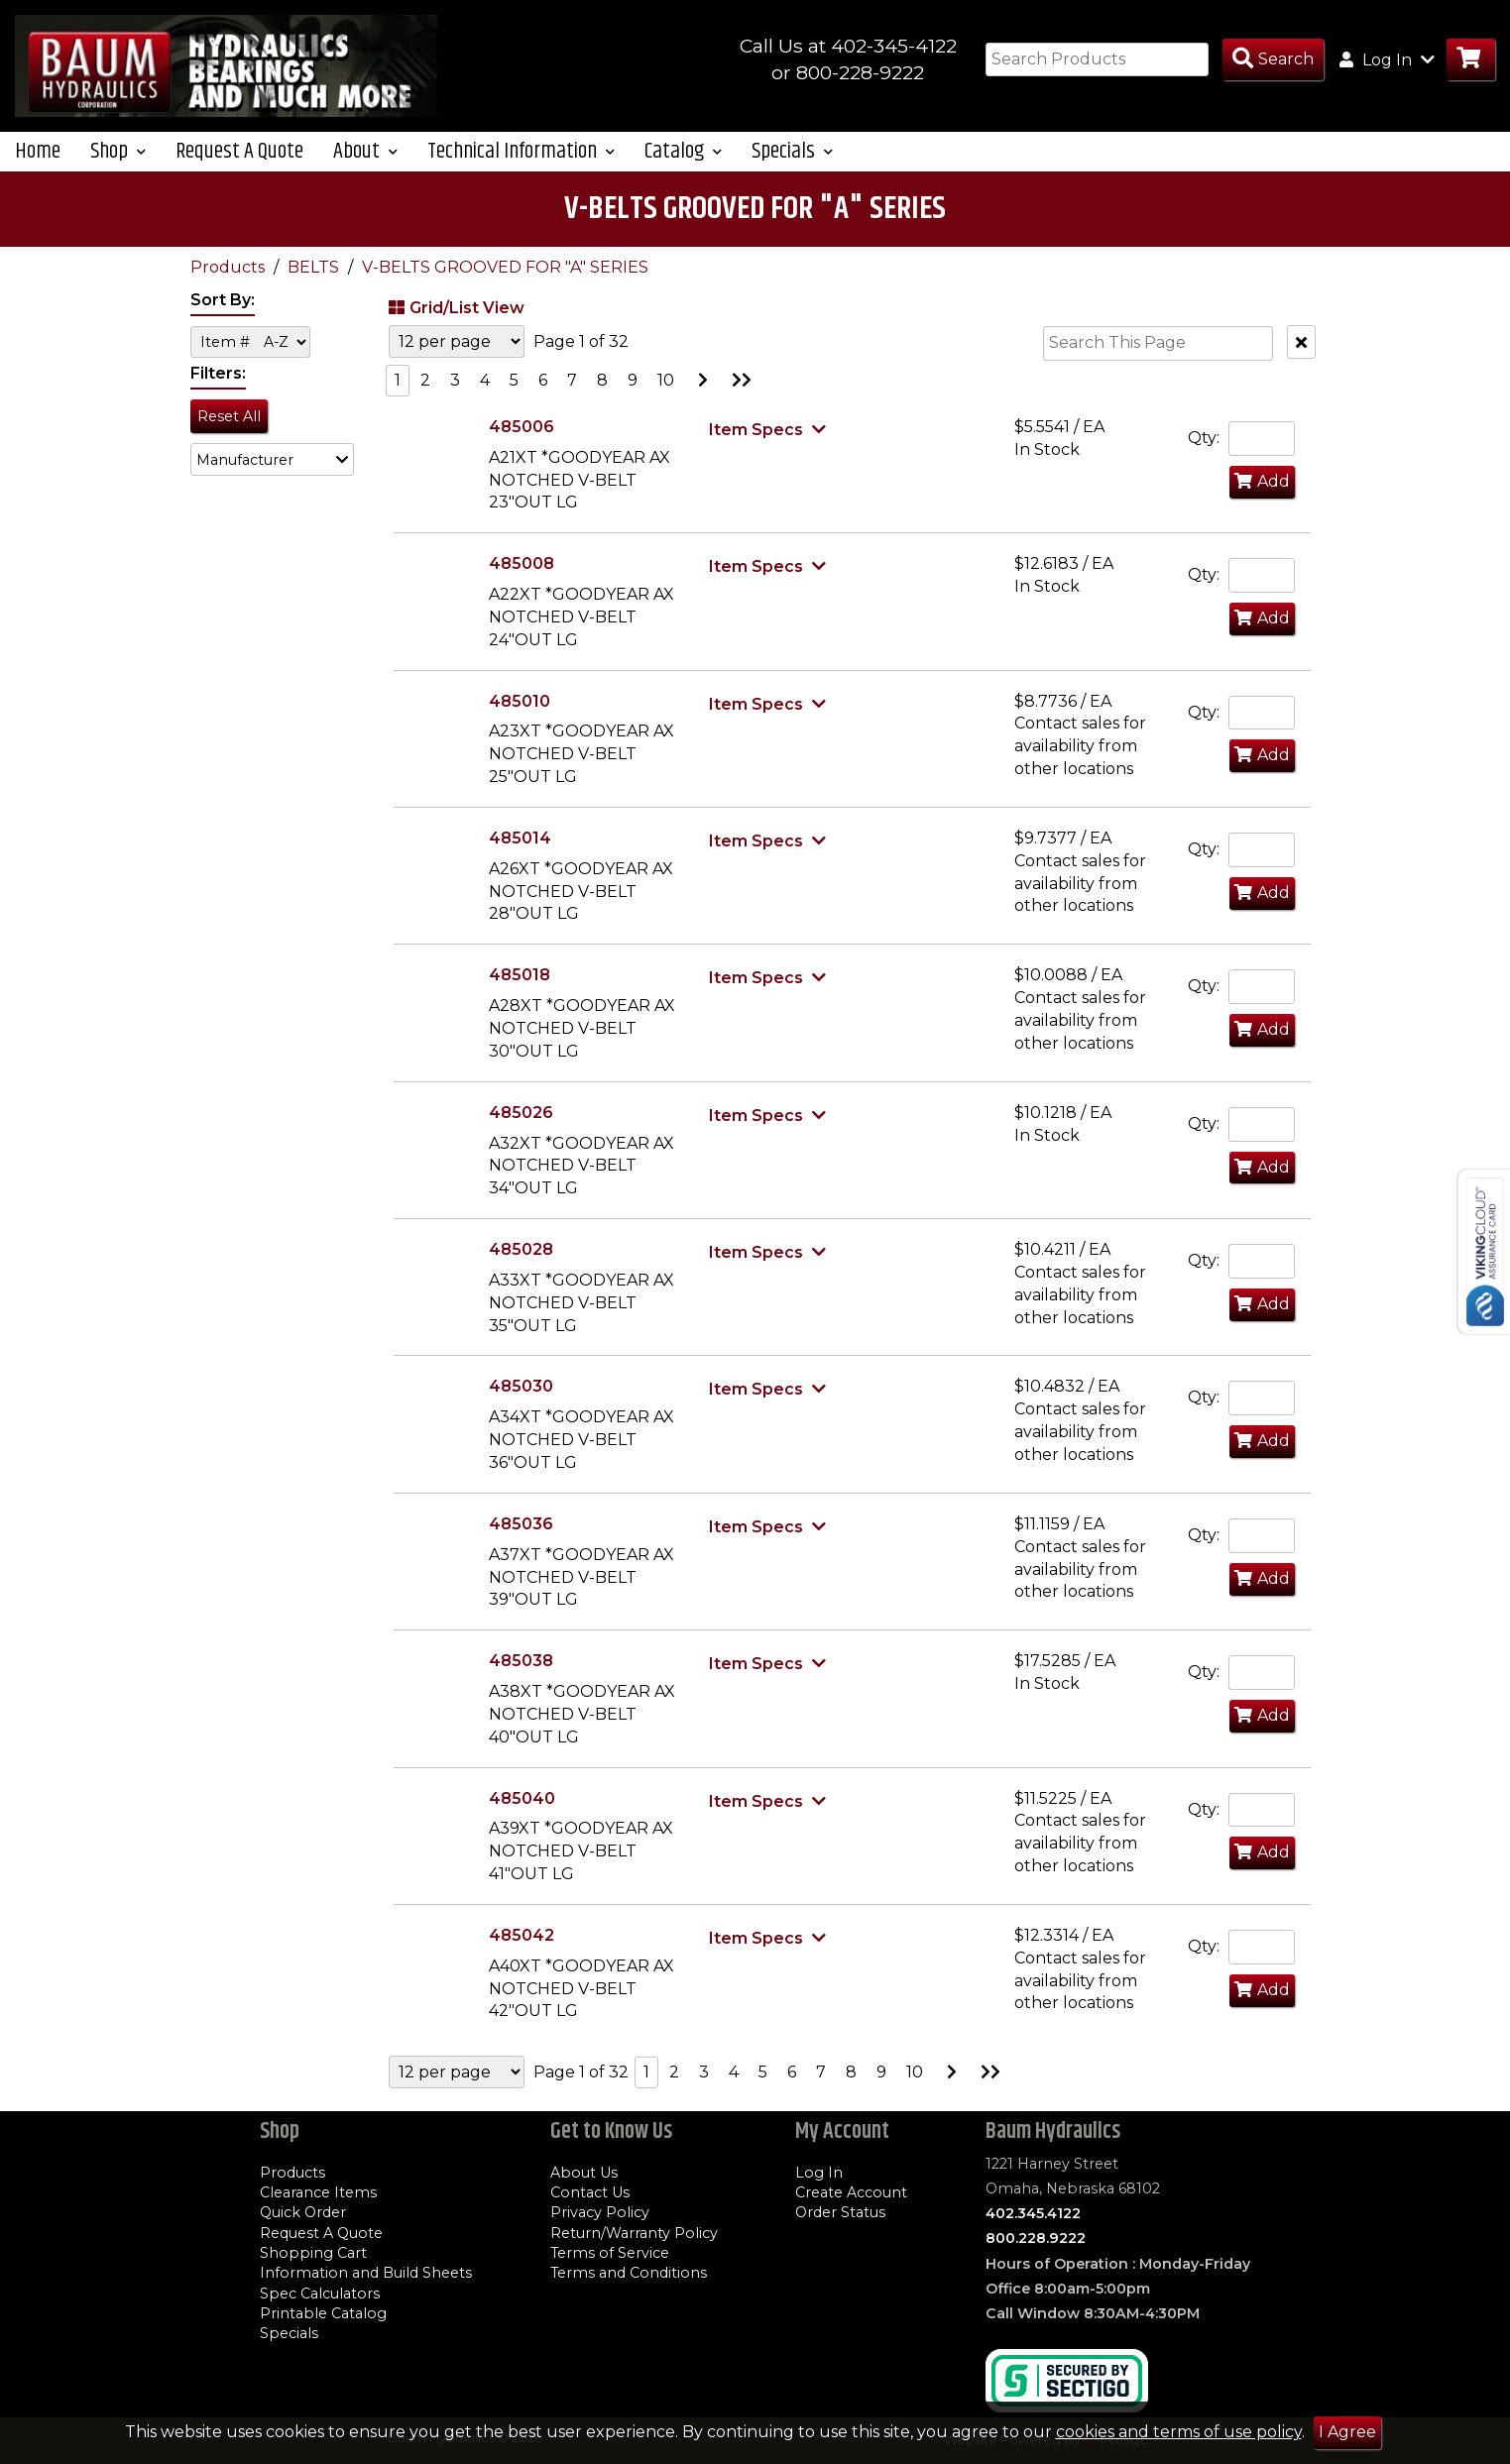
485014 (520, 855)
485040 (522, 1815)
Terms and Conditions (628, 2274)
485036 (521, 1541)
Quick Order (303, 2213)
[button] (272, 477)
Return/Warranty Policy (634, 2233)
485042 (521, 1953)
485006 (521, 444)
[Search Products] (1273, 60)
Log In (819, 2173)
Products (229, 285)
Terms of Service (609, 2253)
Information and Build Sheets (366, 2274)
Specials (289, 2333)
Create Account (851, 2192)
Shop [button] (118, 169)
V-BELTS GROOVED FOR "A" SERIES (505, 285)
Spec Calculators (320, 2293)
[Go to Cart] (1471, 60)
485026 (521, 1130)
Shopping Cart (313, 2253)
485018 (519, 992)
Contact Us (590, 2192)
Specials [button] (792, 169)
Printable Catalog (323, 2313)
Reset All (229, 433)
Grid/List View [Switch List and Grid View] (454, 325)
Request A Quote (239, 169)
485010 (519, 718)
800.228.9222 (1036, 2239)
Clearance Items (318, 2192)
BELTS (315, 285)
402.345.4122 (1033, 2213)
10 (665, 398)
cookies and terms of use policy (1179, 2431)
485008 (521, 581)
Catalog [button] (683, 169)
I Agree (1347, 2431)
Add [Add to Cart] (1262, 499)
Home (37, 169)
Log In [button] (1387, 59)
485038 (521, 1678)
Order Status (840, 2213)
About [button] (365, 169)
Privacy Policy (599, 2213)
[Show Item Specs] (770, 447)
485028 (521, 1267)
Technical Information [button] (521, 169)
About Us (584, 2173)
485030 (521, 1404)
